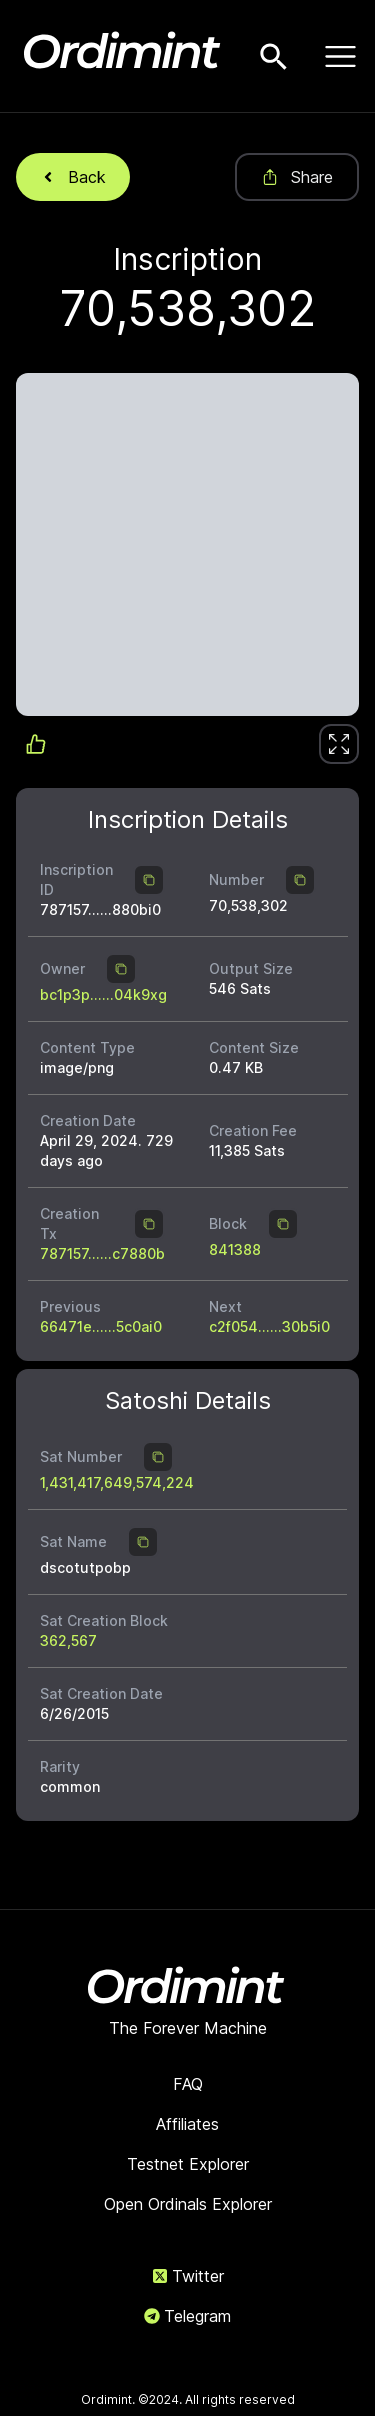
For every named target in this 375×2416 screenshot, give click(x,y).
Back (73, 177)
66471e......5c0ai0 (101, 1326)
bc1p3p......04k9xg (103, 994)
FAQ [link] (188, 2084)
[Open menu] (340, 56)
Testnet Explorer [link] (188, 2164)
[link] (339, 744)
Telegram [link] (187, 2316)
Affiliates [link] (187, 2124)
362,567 (68, 1640)
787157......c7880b (102, 1253)
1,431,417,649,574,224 (117, 1482)
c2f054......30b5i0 (269, 1326)
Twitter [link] (188, 2276)
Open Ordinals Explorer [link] (188, 2204)
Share (297, 177)
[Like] (339, 744)
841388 (235, 1249)
